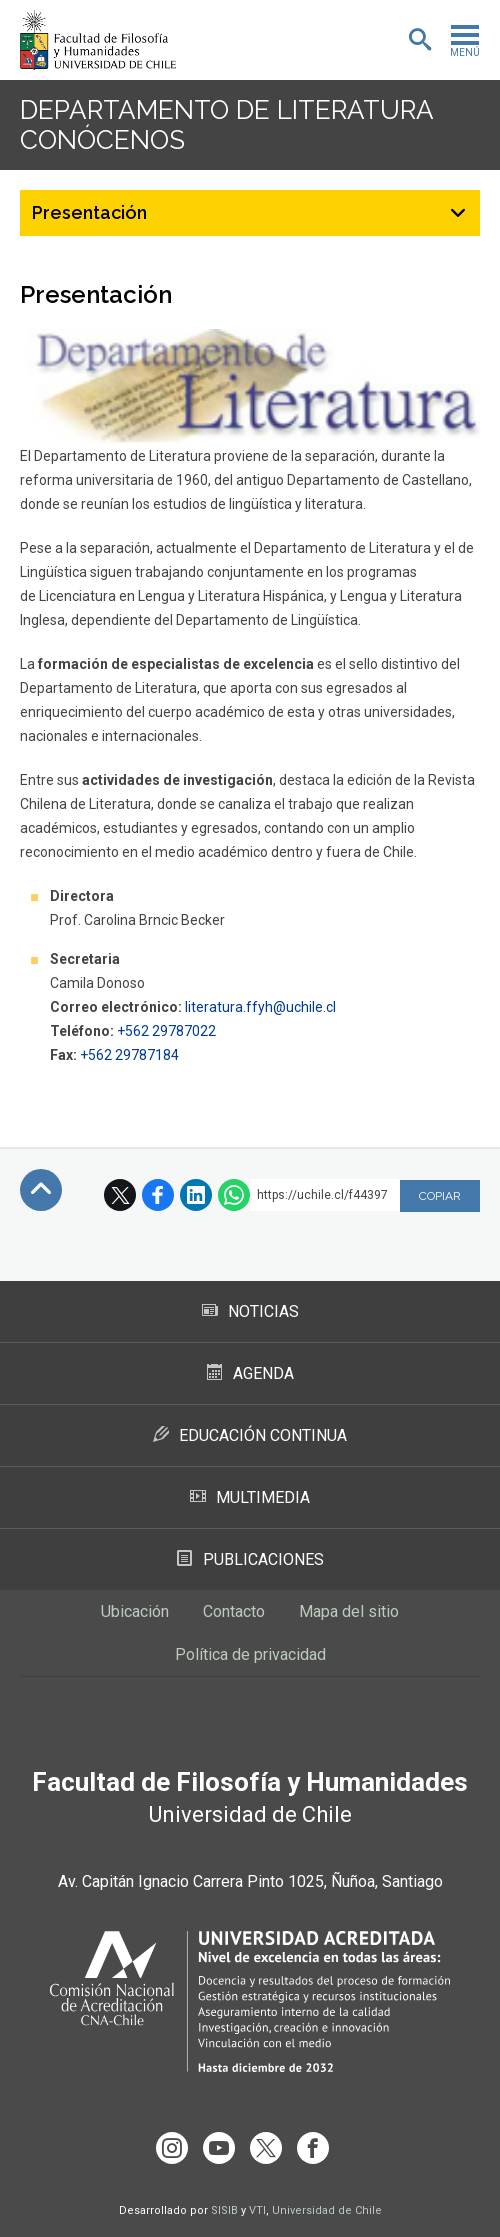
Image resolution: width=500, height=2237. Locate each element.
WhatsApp (234, 1195)
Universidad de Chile (327, 2210)
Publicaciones (250, 1559)
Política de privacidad (250, 1654)
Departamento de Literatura (226, 110)
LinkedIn (196, 1195)
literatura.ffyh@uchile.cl (260, 1007)
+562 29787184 (129, 1055)
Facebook (158, 1195)
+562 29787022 (166, 1031)
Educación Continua (250, 1435)
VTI (257, 2210)
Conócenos (102, 140)
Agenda (250, 1373)
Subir (41, 1190)
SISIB (224, 2210)
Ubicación (135, 1611)
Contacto (234, 1611)
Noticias (250, 1311)
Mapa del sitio (349, 1611)
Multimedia (250, 1497)
